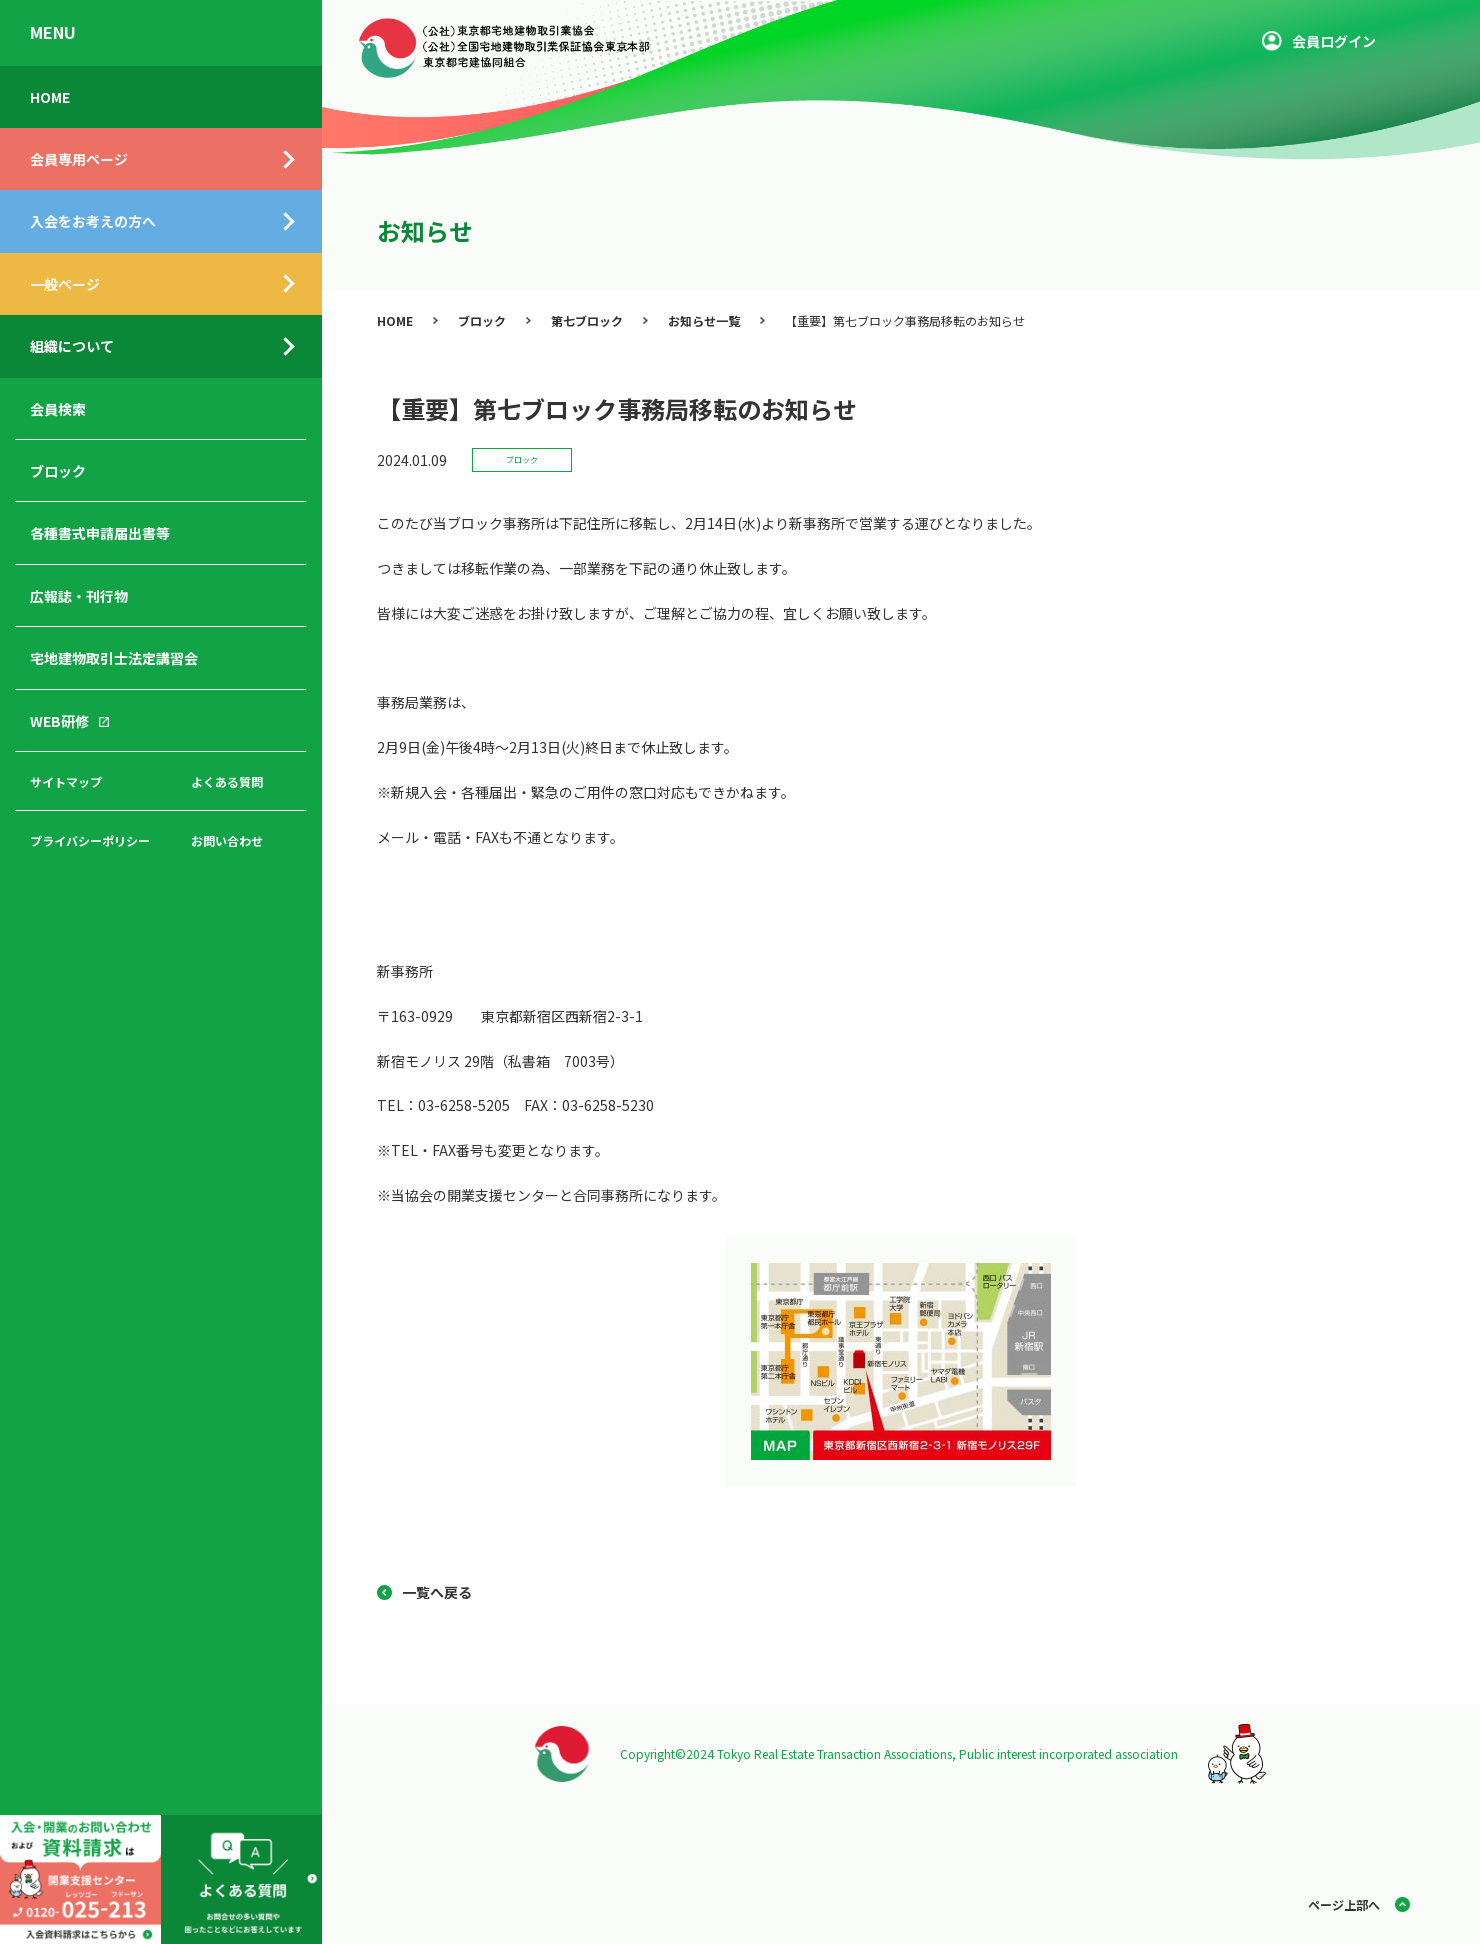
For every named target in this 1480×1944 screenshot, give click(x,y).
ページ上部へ (1344, 1904)
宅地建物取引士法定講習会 (114, 658)
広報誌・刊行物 (79, 596)
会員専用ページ (79, 159)
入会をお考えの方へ (93, 221)
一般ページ (65, 284)
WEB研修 (59, 721)
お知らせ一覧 (704, 320)
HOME (50, 97)
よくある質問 (227, 781)
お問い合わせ (227, 840)
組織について (72, 346)
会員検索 (58, 409)
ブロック (58, 471)
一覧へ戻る (437, 1592)
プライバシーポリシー (90, 840)
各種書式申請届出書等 (100, 533)
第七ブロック (587, 320)
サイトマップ (66, 781)
